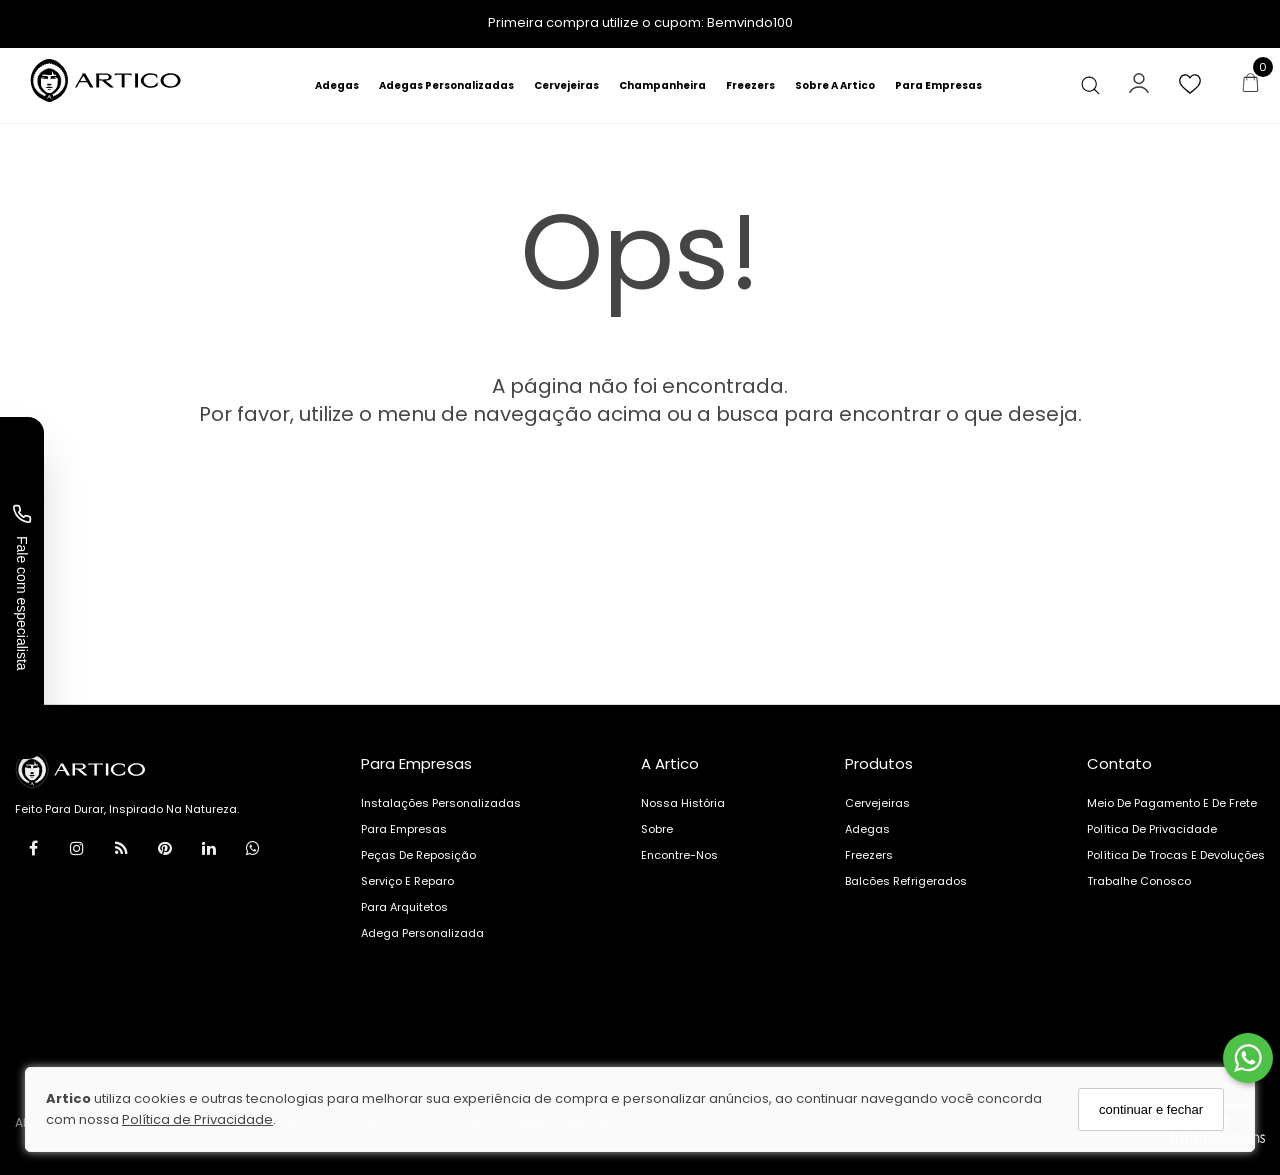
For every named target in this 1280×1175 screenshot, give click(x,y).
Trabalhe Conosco (1139, 881)
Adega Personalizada (422, 933)
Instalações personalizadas (441, 803)
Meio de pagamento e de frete (1172, 803)
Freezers (750, 85)
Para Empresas (938, 85)
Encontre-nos (679, 855)
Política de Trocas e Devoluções (1176, 855)
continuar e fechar (1151, 1109)
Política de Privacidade (197, 1119)
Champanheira (662, 85)
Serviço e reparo (407, 881)
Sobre (657, 829)
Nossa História (683, 803)
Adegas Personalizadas (446, 85)
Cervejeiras (566, 85)
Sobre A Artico (835, 85)
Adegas (337, 85)
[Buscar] (1098, 85)
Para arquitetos (404, 907)
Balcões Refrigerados (906, 881)
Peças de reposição (418, 855)
